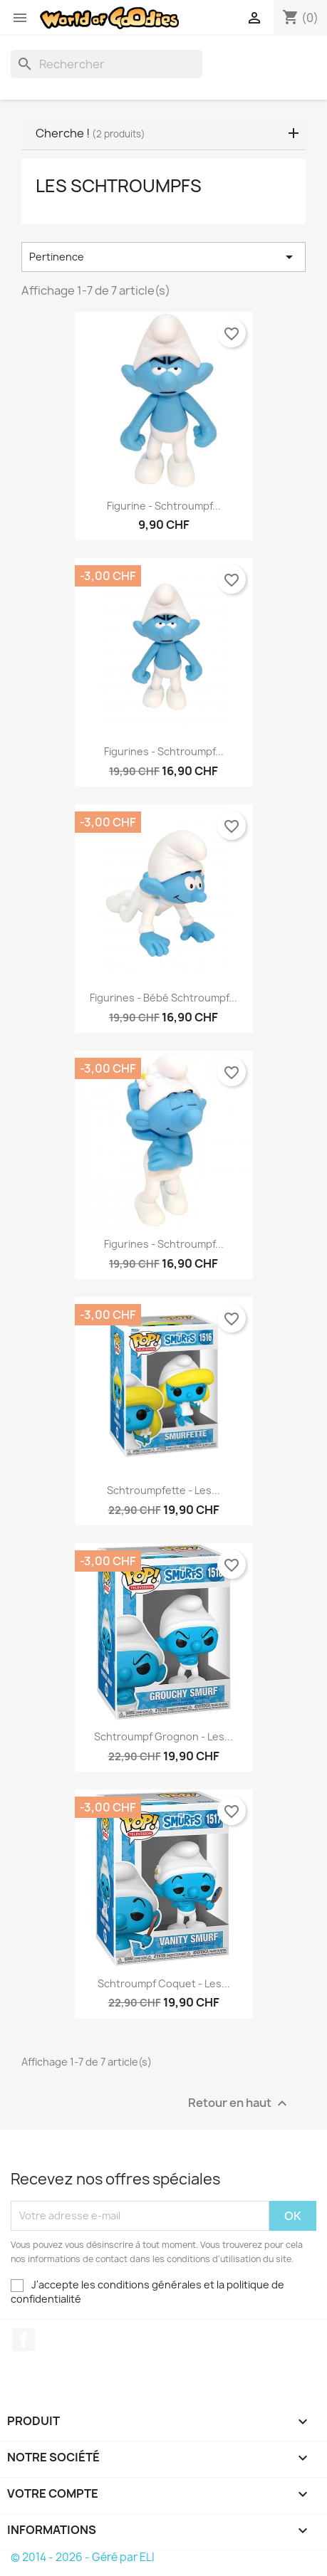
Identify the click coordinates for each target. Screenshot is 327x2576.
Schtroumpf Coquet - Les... (164, 1983)
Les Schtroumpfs (119, 186)
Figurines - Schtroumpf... (164, 751)
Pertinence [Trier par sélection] (163, 257)
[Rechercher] (106, 64)
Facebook (23, 2339)
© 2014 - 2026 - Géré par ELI (83, 2557)
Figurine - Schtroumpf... (164, 505)
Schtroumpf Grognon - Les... (163, 1736)
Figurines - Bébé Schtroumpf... (163, 997)
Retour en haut (239, 2103)
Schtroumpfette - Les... (163, 1490)
